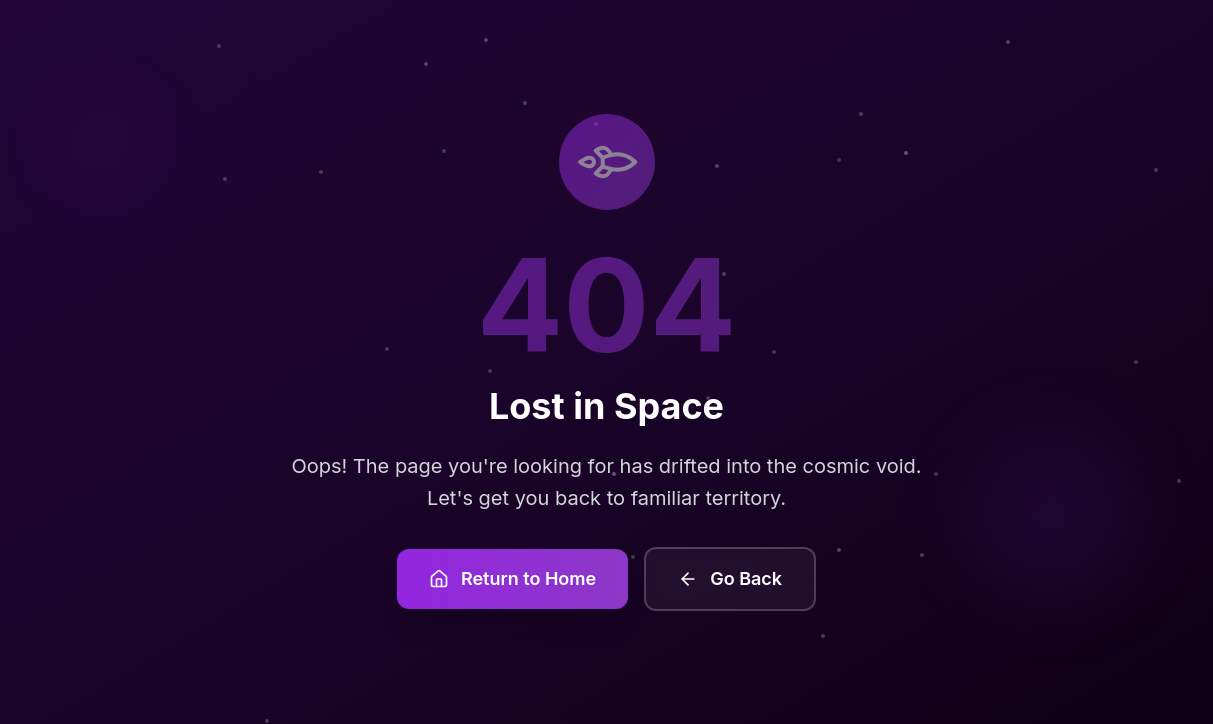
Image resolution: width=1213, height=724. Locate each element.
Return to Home (512, 578)
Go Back (730, 578)
